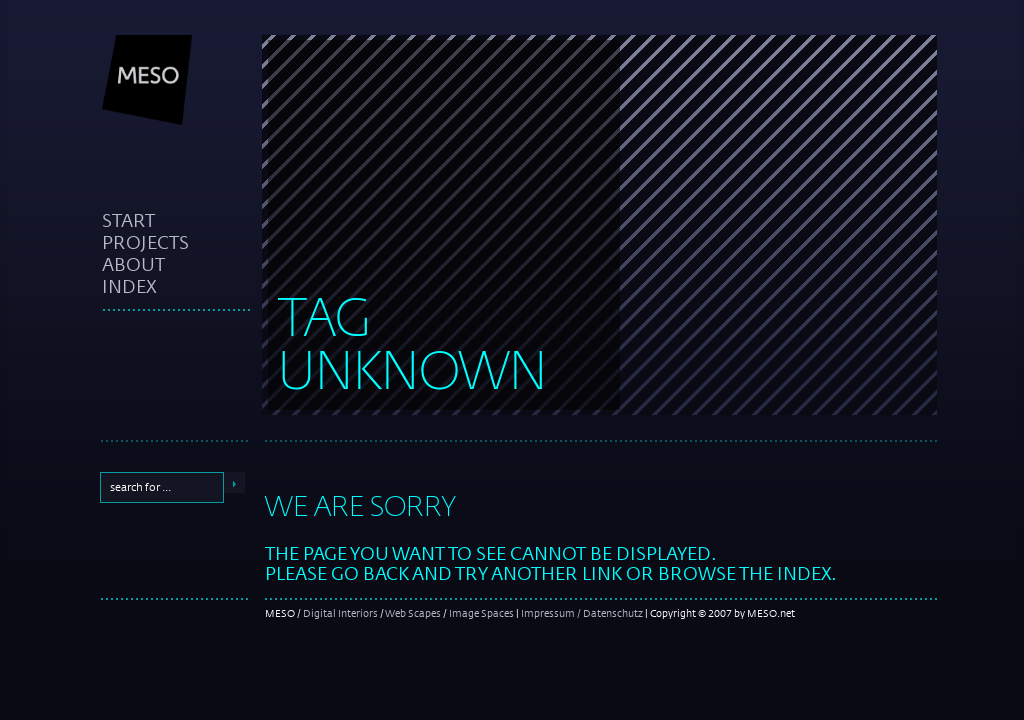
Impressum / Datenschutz (582, 613)
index (129, 286)
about (133, 264)
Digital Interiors (340, 613)
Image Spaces (481, 613)
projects (145, 242)
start (128, 220)
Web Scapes (413, 613)
